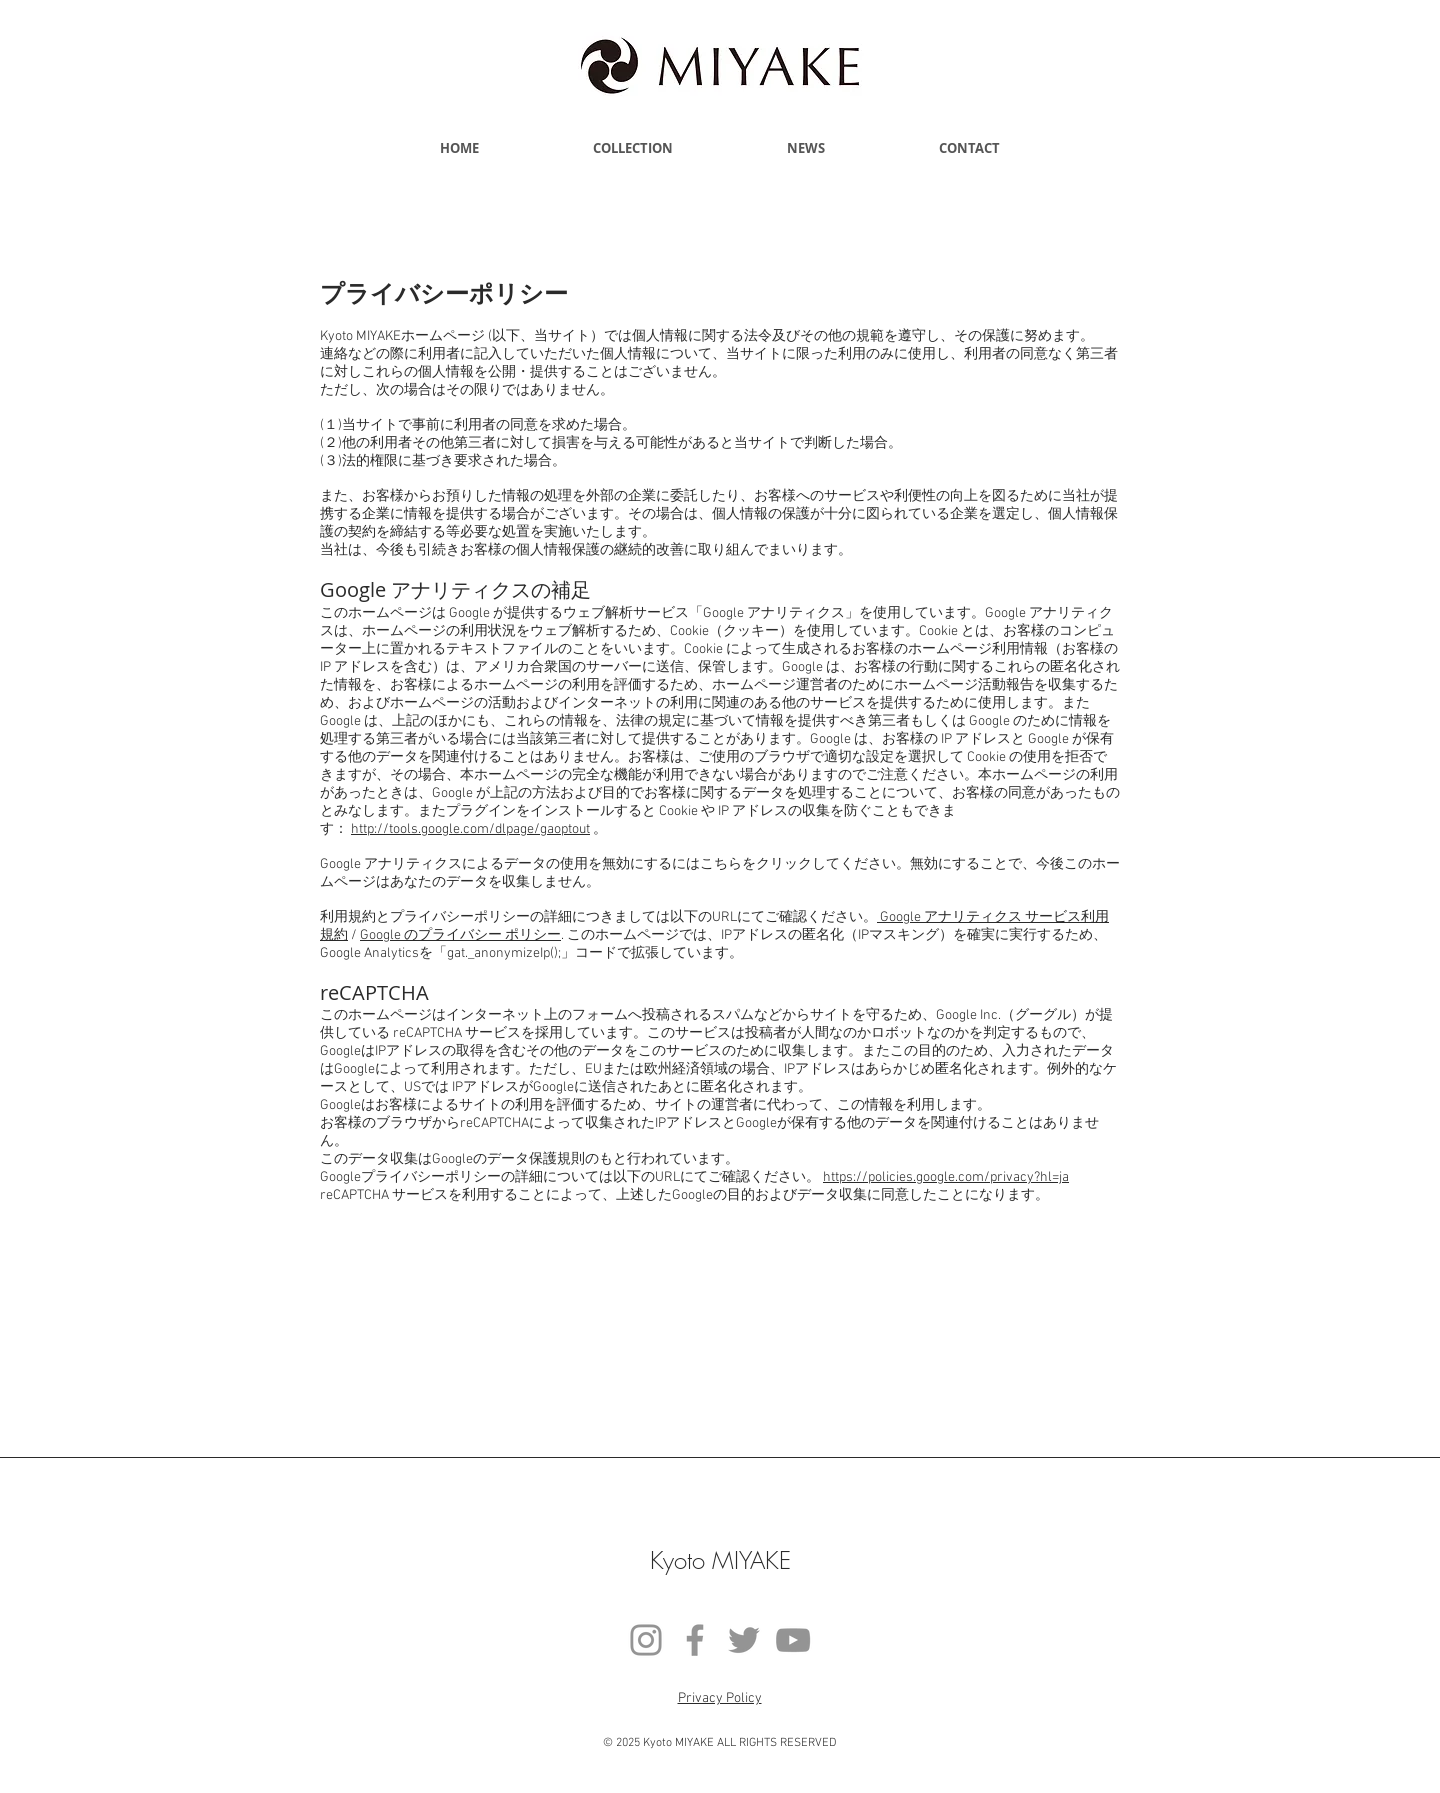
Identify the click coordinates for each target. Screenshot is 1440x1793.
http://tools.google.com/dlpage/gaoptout (470, 829)
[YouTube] (793, 1640)
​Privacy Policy (720, 1698)
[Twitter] (744, 1640)
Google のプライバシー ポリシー (460, 935)
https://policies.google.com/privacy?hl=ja (946, 1177)
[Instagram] (646, 1640)
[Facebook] (695, 1640)
